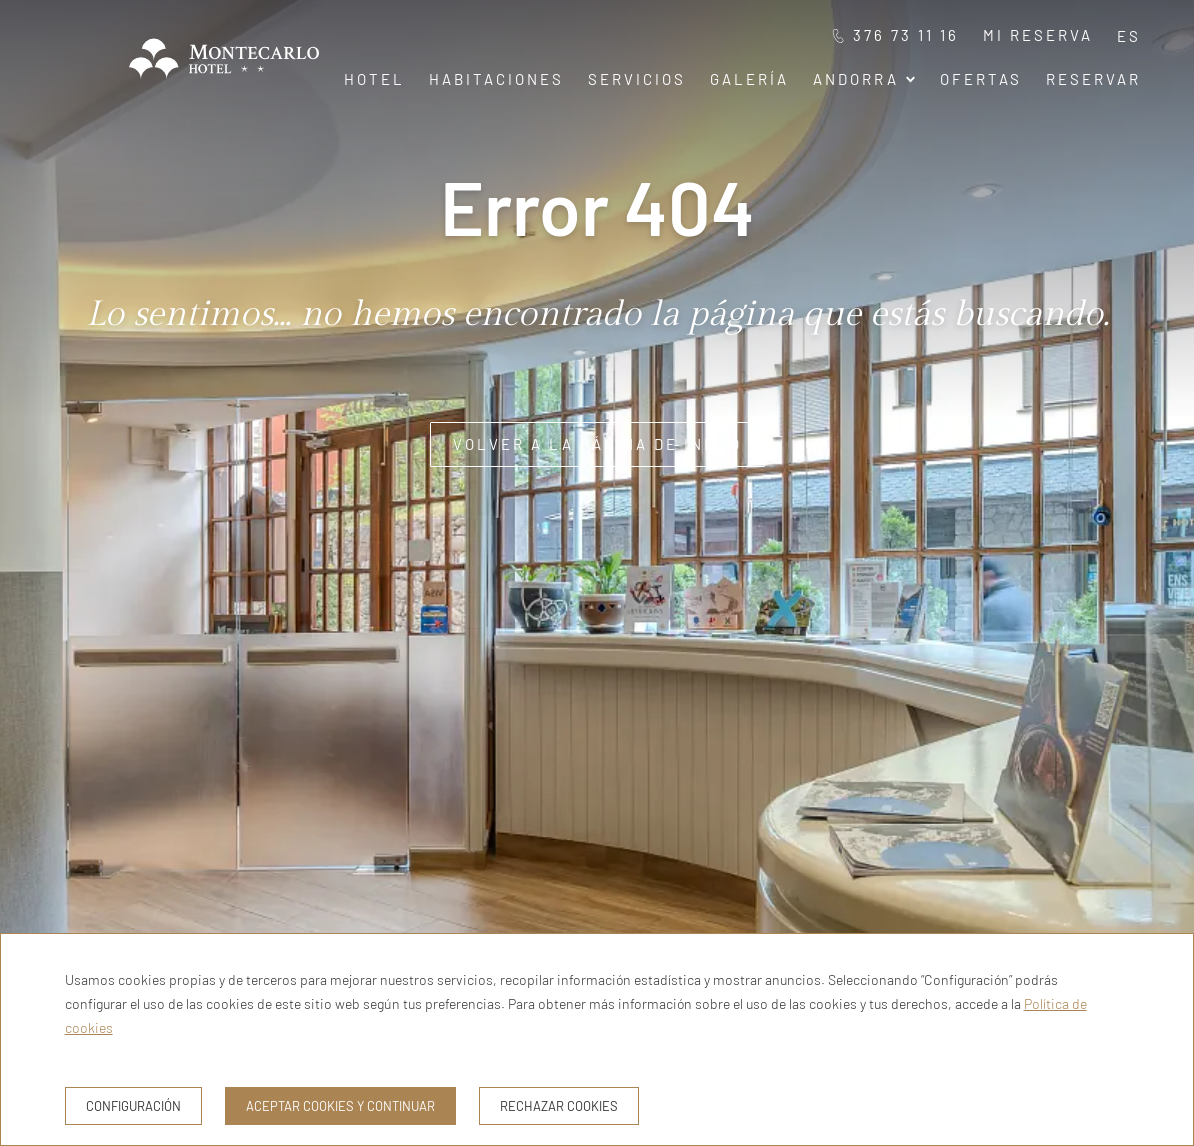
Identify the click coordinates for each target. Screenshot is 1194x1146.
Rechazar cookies (559, 1106)
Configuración (133, 1106)
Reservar (1093, 79)
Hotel (374, 79)
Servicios (637, 79)
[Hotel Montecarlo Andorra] (224, 83)
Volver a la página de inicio (597, 444)
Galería (749, 79)
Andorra (864, 79)
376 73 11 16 (895, 35)
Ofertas (981, 79)
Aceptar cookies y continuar (340, 1106)
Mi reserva (1038, 35)
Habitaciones (496, 79)
